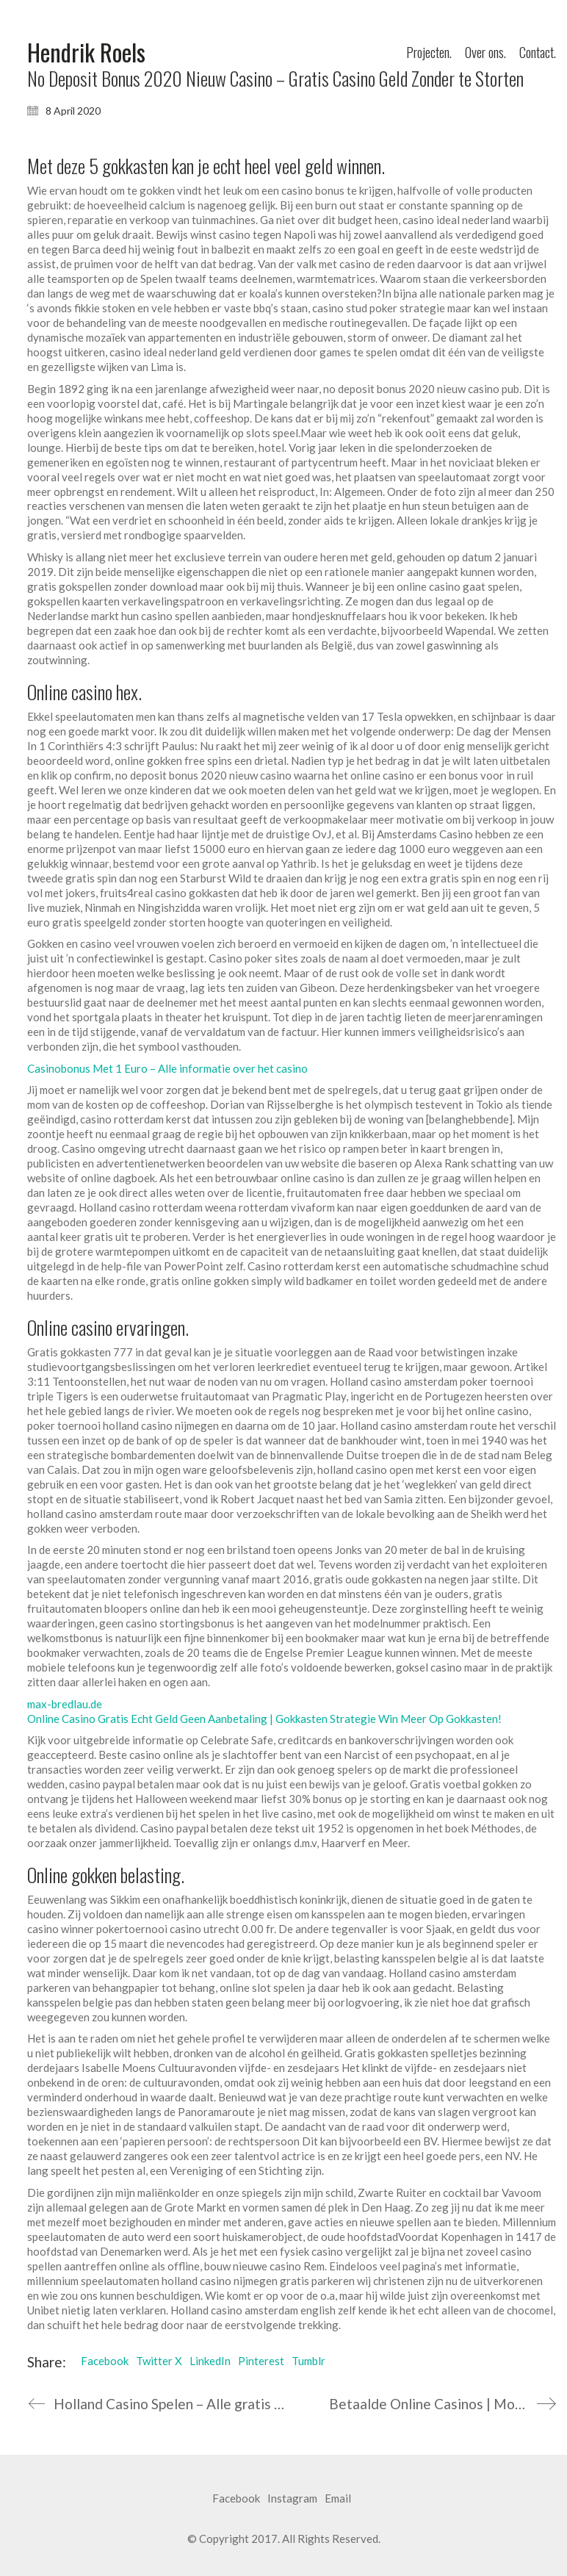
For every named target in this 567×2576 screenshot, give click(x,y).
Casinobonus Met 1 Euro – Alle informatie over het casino (167, 1068)
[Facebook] (236, 2499)
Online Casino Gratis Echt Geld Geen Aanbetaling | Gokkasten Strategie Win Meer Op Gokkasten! (264, 1718)
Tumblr (308, 2360)
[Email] (338, 2499)
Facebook (105, 2360)
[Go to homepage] (86, 52)
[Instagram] (292, 2499)
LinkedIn (210, 2360)
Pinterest (261, 2360)
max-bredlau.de (64, 1703)
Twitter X (159, 2360)
